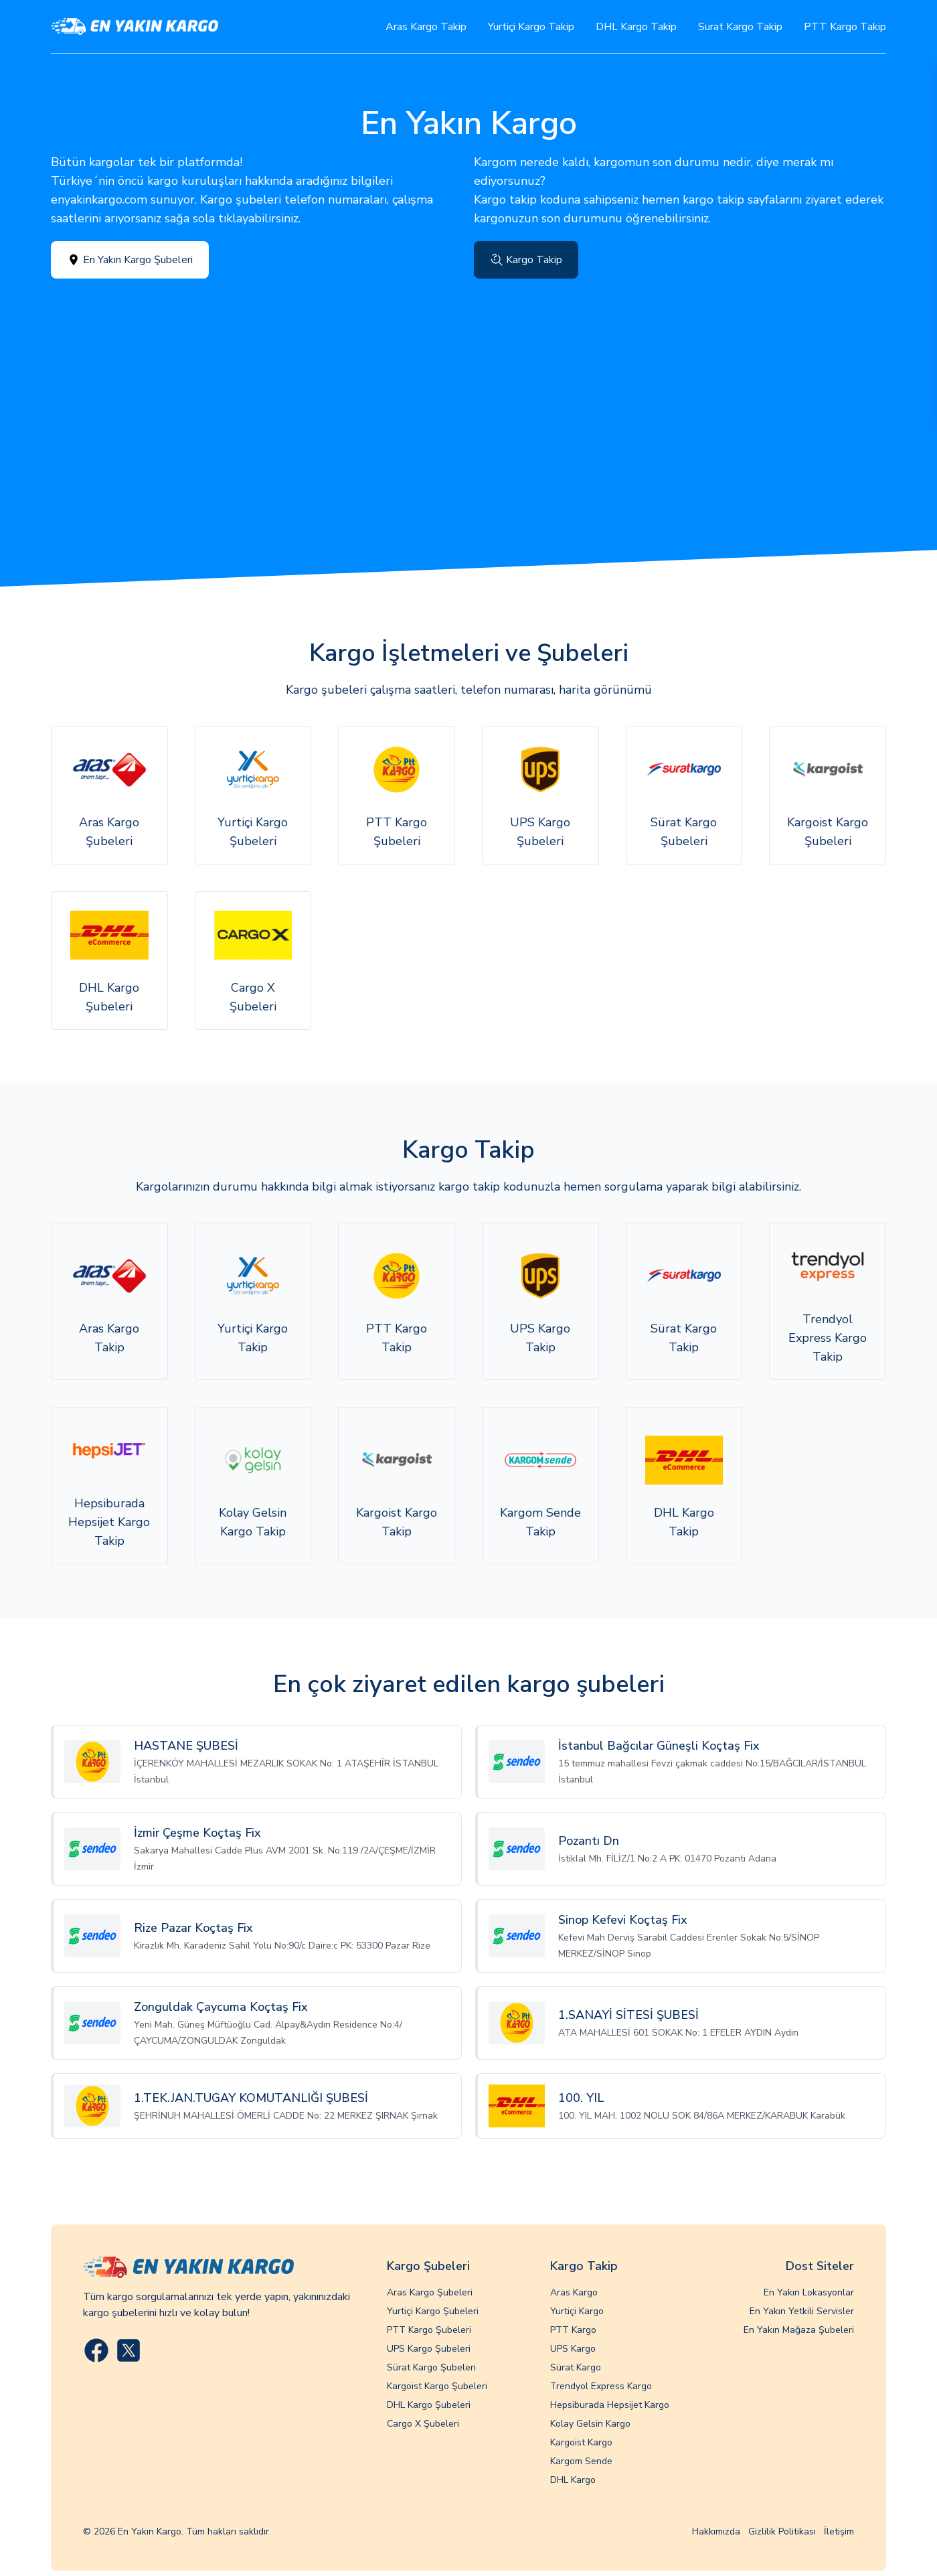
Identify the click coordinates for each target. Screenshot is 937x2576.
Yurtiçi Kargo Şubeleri (433, 2311)
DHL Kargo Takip (636, 26)
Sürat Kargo (575, 2367)
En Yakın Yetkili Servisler (802, 2311)
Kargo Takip (526, 259)
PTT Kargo (573, 2330)
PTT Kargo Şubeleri (429, 2330)
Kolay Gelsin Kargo (590, 2423)
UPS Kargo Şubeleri (429, 2348)
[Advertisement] (468, 379)
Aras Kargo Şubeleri (430, 2292)
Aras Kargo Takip (426, 26)
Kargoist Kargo (581, 2442)
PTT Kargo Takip (845, 26)
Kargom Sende (581, 2461)
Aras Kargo (574, 2292)
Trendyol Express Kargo (601, 2386)
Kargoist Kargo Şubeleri (437, 2386)
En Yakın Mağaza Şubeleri (799, 2330)
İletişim (839, 2531)
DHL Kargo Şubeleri (429, 2405)
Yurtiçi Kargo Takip (531, 26)
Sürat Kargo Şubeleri (431, 2367)
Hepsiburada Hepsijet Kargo (609, 2405)
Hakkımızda (716, 2531)
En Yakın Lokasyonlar (809, 2292)
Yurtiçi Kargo (577, 2311)
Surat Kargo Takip (740, 26)
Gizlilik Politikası (782, 2531)
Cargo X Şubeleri (423, 2423)
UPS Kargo (573, 2348)
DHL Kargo (573, 2480)
